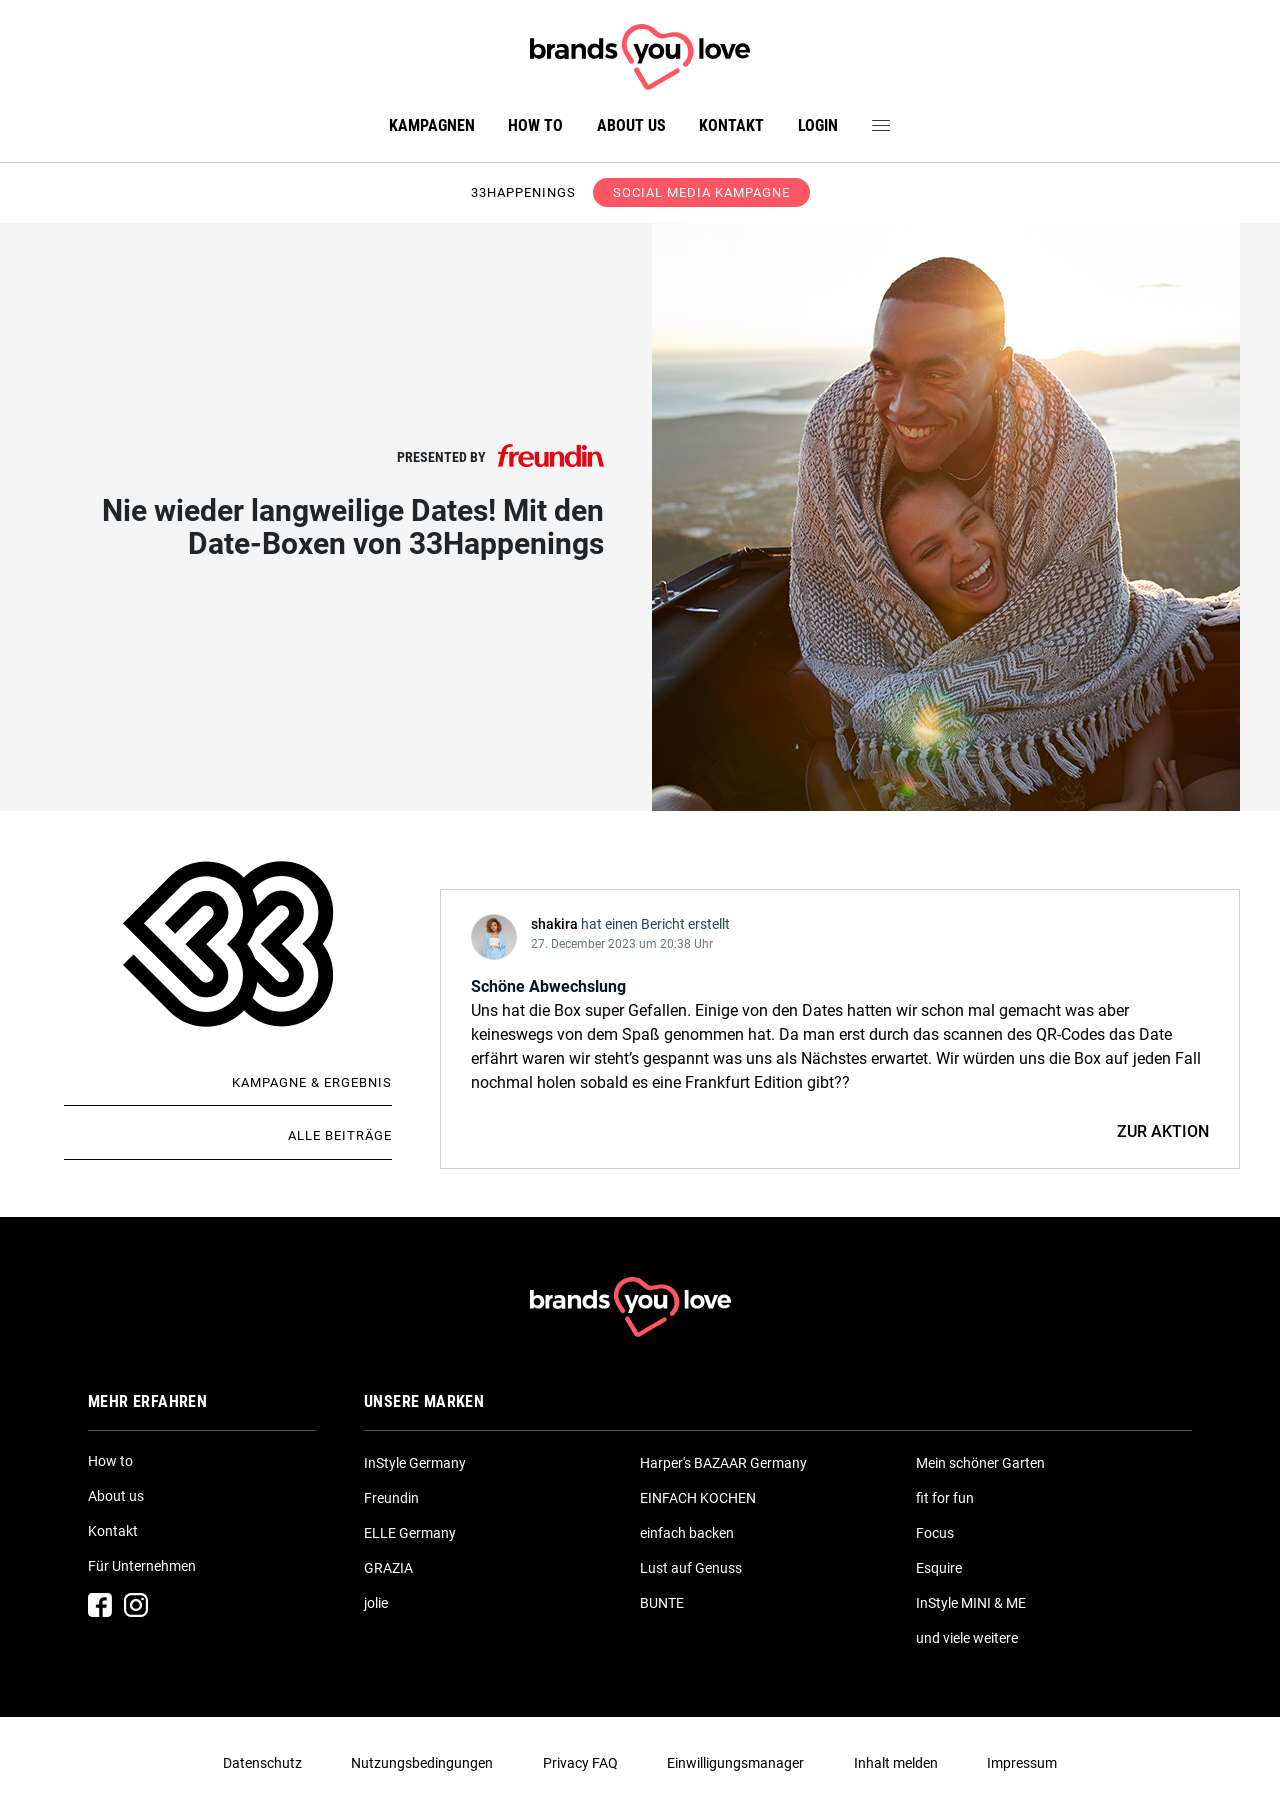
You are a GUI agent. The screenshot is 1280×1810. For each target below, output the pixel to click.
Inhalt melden (896, 1763)
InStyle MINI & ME (971, 1603)
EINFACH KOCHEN (698, 1498)
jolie (376, 1603)
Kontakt (731, 125)
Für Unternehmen (142, 1566)
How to (535, 125)
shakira (554, 924)
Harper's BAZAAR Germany (723, 1463)
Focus (935, 1533)
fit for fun (945, 1498)
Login (818, 125)
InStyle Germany (415, 1463)
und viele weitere (967, 1638)
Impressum (1022, 1763)
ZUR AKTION (1163, 1131)
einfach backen (687, 1533)
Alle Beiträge (340, 1135)
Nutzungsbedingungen (422, 1763)
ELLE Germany (410, 1533)
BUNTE (662, 1603)
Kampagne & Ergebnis (312, 1082)
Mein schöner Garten (980, 1463)
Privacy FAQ (580, 1763)
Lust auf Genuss (691, 1568)
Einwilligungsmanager (735, 1763)
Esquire (939, 1568)
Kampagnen (432, 125)
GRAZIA (388, 1568)
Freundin (391, 1498)
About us (631, 125)
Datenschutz (262, 1763)
